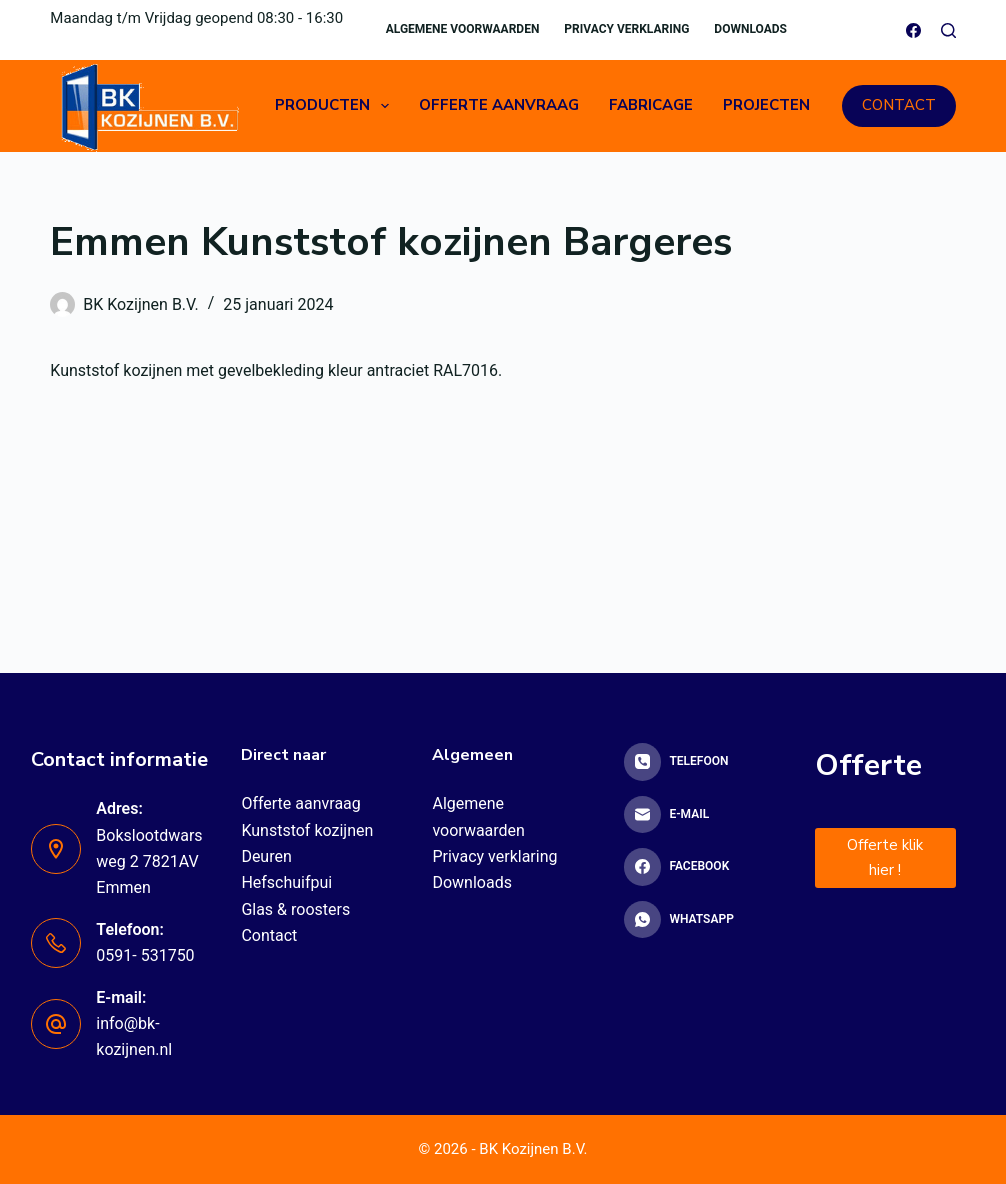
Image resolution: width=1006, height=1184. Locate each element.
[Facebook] (913, 30)
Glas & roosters (295, 909)
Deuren (266, 856)
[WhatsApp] (694, 920)
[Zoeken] (948, 30)
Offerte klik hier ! (885, 857)
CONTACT (899, 105)
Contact (269, 935)
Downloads (750, 29)
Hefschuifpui (286, 882)
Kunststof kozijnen (307, 830)
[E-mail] (694, 815)
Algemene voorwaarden (463, 29)
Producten (336, 106)
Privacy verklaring (626, 29)
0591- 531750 (145, 955)
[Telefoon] (694, 762)
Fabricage (651, 105)
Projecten (766, 105)
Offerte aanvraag (499, 105)
